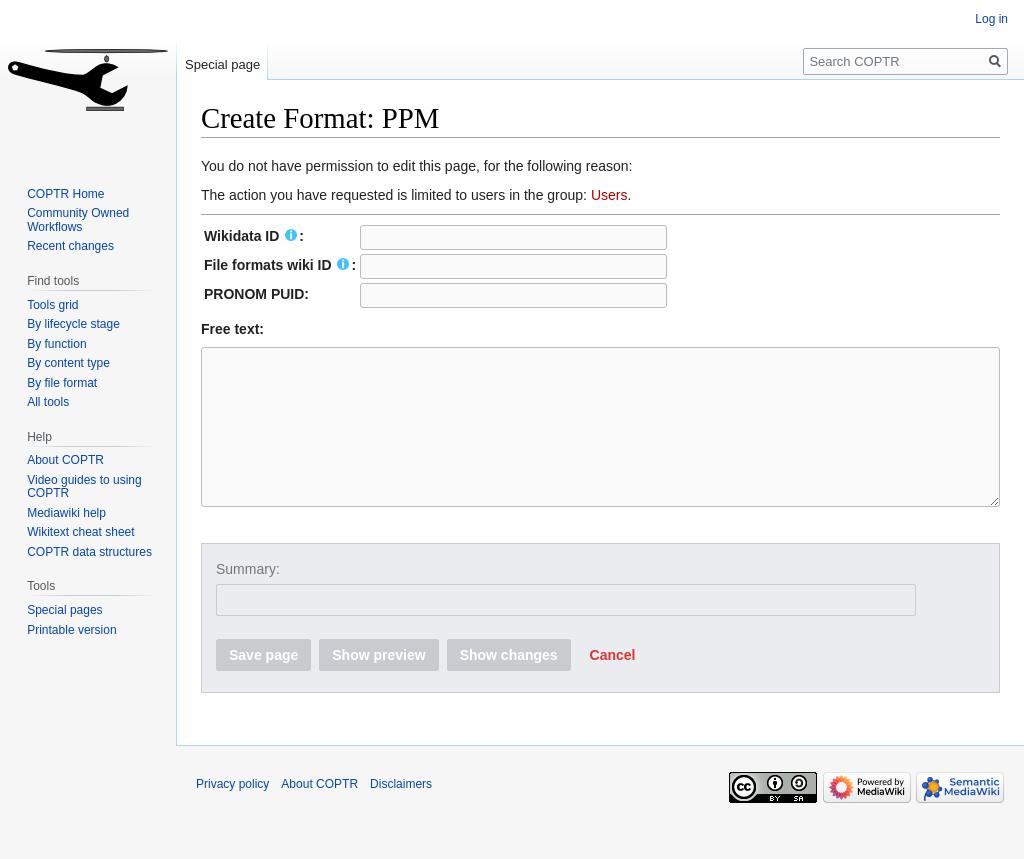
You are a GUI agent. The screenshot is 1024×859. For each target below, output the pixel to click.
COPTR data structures (89, 552)
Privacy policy (232, 814)
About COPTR (65, 460)
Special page (222, 64)
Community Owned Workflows (78, 220)
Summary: (248, 599)
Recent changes (70, 246)
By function (56, 344)
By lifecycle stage (73, 324)
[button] (613, 685)
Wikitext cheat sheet (80, 532)
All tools (48, 402)
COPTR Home (65, 194)
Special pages (64, 610)
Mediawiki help (66, 513)
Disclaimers (401, 814)
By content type (68, 363)
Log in (991, 19)
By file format (62, 383)
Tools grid (52, 305)
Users (609, 195)
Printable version (71, 630)
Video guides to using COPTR (84, 487)
